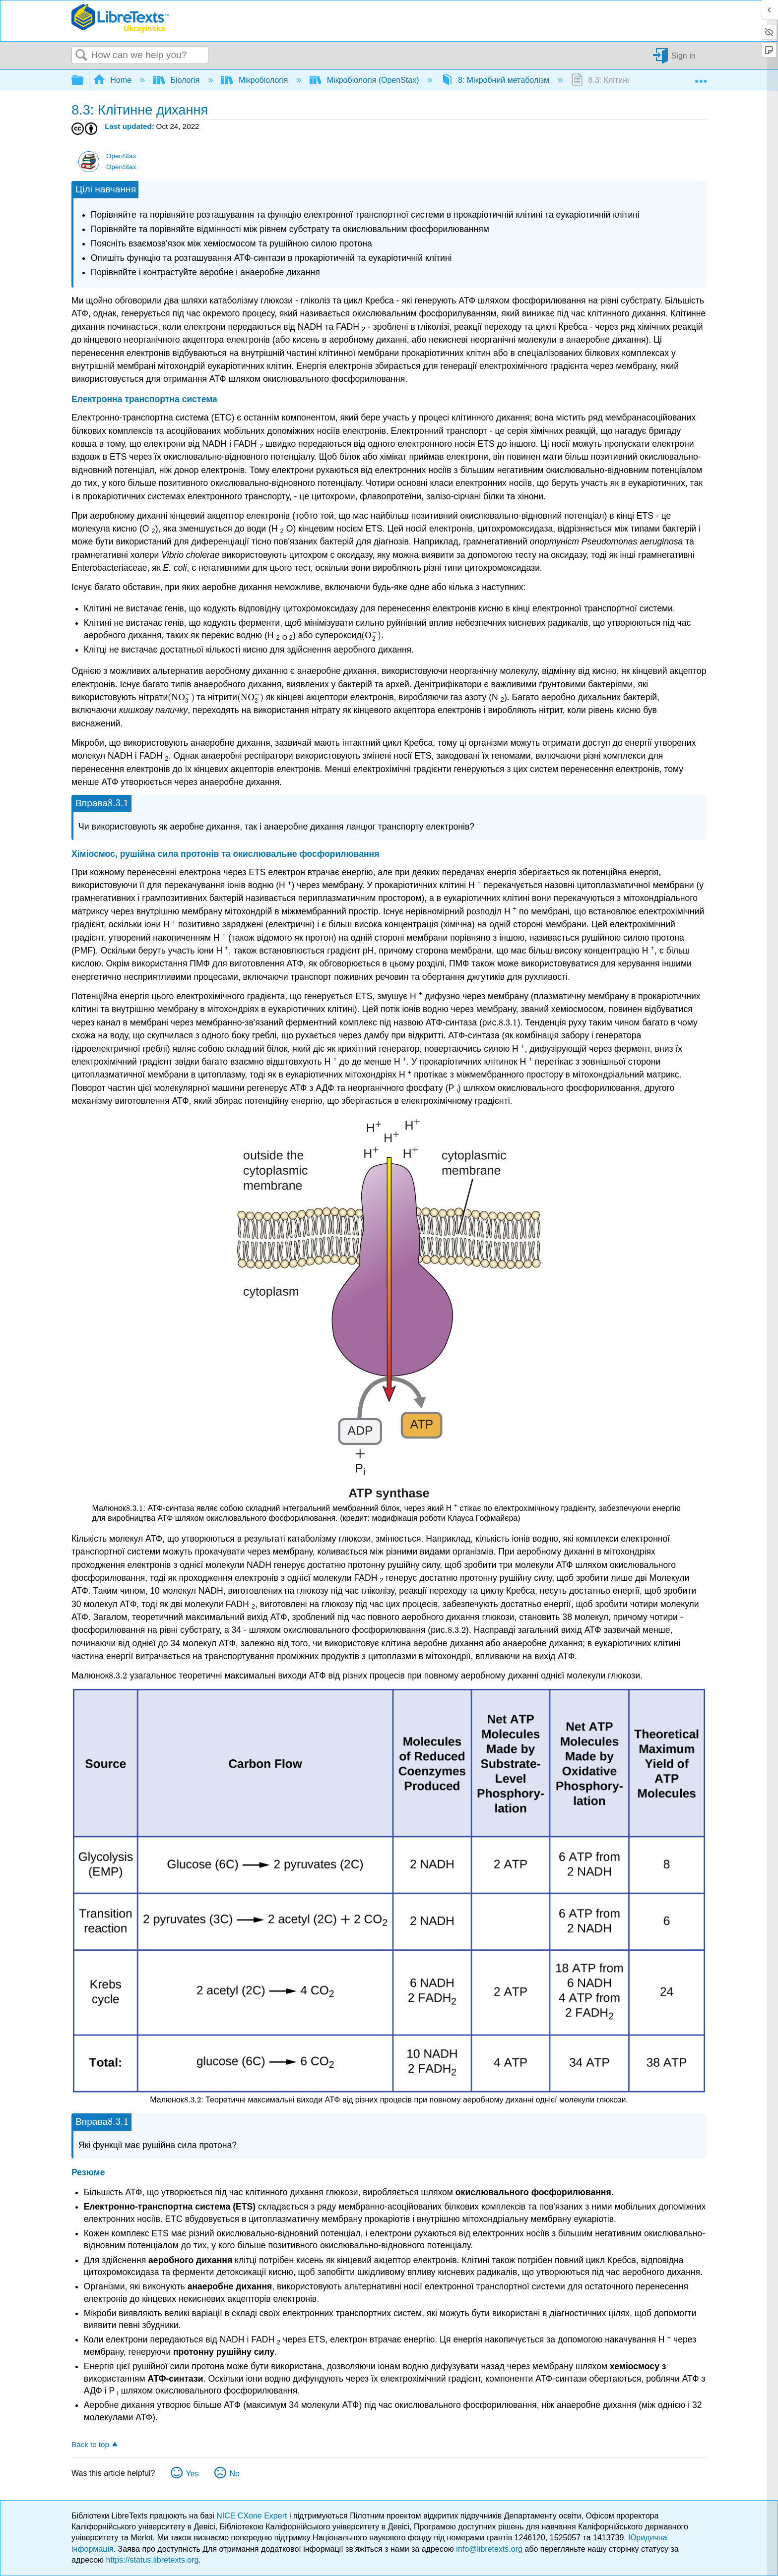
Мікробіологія (255, 80)
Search (81, 55)
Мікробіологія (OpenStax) (365, 80)
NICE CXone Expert (252, 2516)
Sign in (683, 55)
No (234, 2473)
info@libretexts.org (489, 2549)
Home (113, 80)
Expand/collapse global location (701, 77)
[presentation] (371, 635)
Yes (192, 2473)
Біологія (177, 80)
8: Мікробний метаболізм (496, 80)
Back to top (90, 2444)
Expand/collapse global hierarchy (83, 80)
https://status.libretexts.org (152, 2560)
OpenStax (121, 156)
